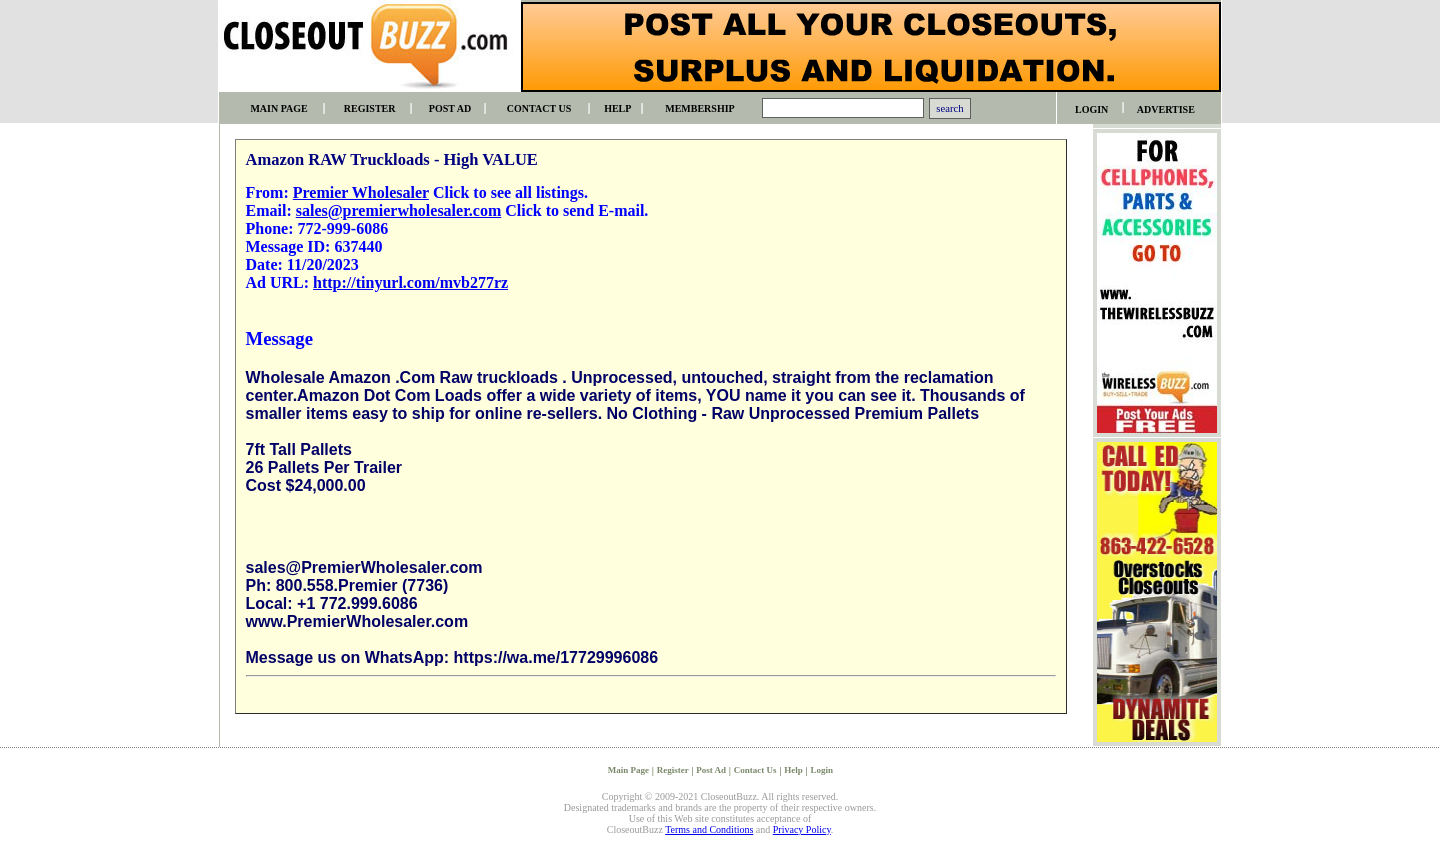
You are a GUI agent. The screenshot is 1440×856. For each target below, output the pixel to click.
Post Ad (711, 770)
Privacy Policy (802, 829)
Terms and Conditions (709, 829)
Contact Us (755, 770)
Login (821, 770)
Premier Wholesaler (361, 192)
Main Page (628, 770)
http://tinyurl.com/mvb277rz (410, 282)
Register (673, 770)
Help (793, 770)
